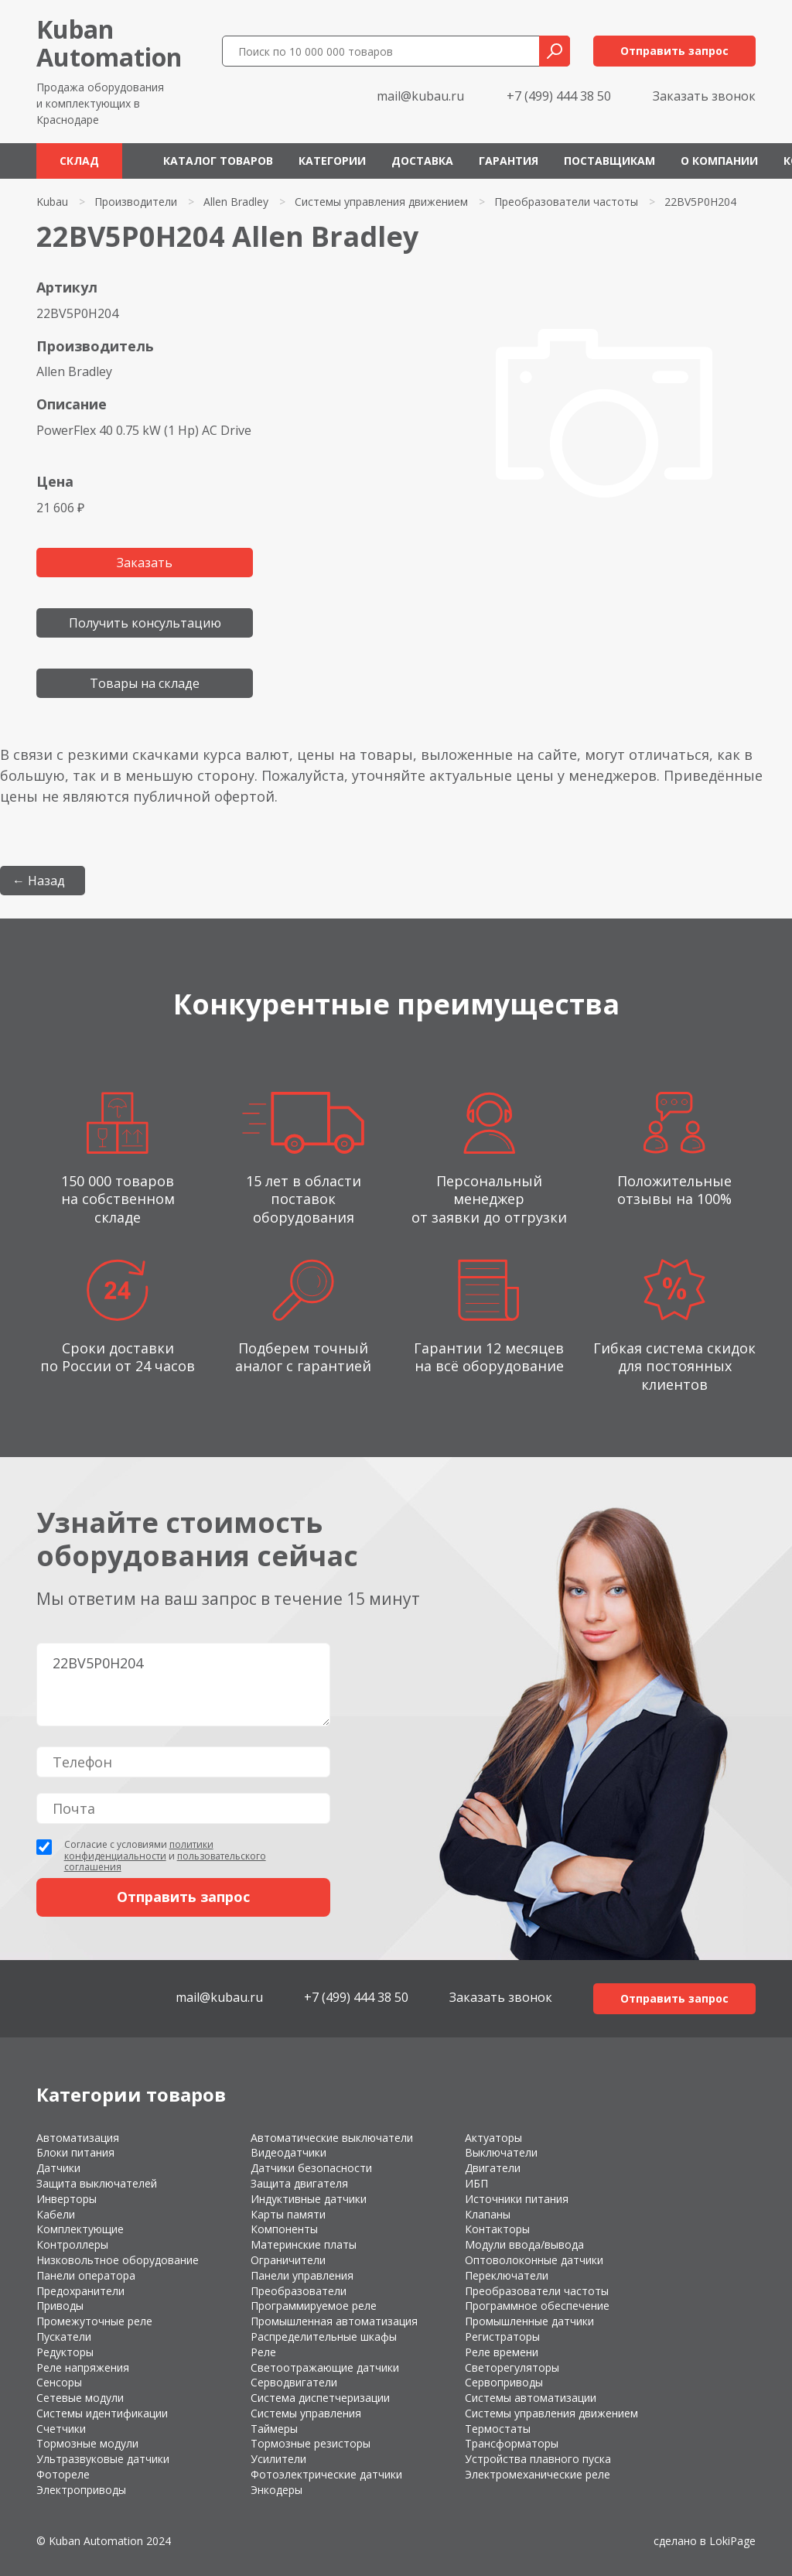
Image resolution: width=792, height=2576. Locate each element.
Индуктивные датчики (309, 2198)
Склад (79, 160)
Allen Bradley (235, 201)
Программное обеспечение (537, 2305)
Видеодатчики (288, 2152)
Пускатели (63, 2336)
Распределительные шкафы (324, 2336)
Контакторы (497, 2229)
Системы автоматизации (530, 2397)
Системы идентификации (102, 2413)
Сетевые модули (80, 2397)
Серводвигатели (294, 2382)
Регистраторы (502, 2336)
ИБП (476, 2183)
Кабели (55, 2214)
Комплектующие (80, 2229)
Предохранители (80, 2291)
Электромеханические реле (537, 2474)
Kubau (52, 201)
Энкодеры (276, 2489)
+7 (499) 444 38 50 (559, 95)
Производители (135, 201)
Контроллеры (72, 2244)
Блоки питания (75, 2152)
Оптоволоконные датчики (534, 2260)
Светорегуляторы (512, 2367)
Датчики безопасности (311, 2167)
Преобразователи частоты (566, 201)
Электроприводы (81, 2489)
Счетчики (61, 2428)
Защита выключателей (96, 2183)
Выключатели (501, 2152)
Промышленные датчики (529, 2321)
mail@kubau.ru (420, 95)
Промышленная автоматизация (334, 2321)
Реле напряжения (82, 2367)
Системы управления (306, 2413)
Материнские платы (304, 2244)
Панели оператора (85, 2275)
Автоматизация (77, 2137)
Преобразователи (298, 2291)
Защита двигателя (299, 2183)
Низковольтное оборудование (117, 2260)
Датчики (58, 2167)
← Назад (38, 880)
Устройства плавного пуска (538, 2458)
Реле (263, 2352)
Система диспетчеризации (320, 2397)
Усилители (278, 2458)
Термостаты (498, 2428)
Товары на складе (145, 683)
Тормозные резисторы (310, 2443)
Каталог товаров (218, 160)
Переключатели (506, 2275)
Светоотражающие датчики (325, 2367)
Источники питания (516, 2198)
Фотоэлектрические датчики (326, 2474)
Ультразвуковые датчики (102, 2458)
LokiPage (732, 2540)
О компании (719, 160)
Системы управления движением (381, 201)
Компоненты (284, 2229)
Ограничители (288, 2260)
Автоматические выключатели (332, 2137)
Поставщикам (609, 160)
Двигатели (493, 2167)
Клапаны (487, 2214)
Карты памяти (288, 2214)
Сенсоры (59, 2382)
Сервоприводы (504, 2382)
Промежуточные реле (94, 2321)
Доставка (422, 160)
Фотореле (63, 2474)
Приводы (60, 2305)
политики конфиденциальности (138, 1850)
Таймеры (274, 2428)
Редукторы (65, 2352)
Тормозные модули (87, 2443)
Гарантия (508, 160)
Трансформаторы (511, 2443)
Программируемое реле (314, 2305)
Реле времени (501, 2352)
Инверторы (66, 2198)
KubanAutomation (109, 43)
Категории (332, 160)
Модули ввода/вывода (524, 2244)
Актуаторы (493, 2137)
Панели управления (302, 2275)
